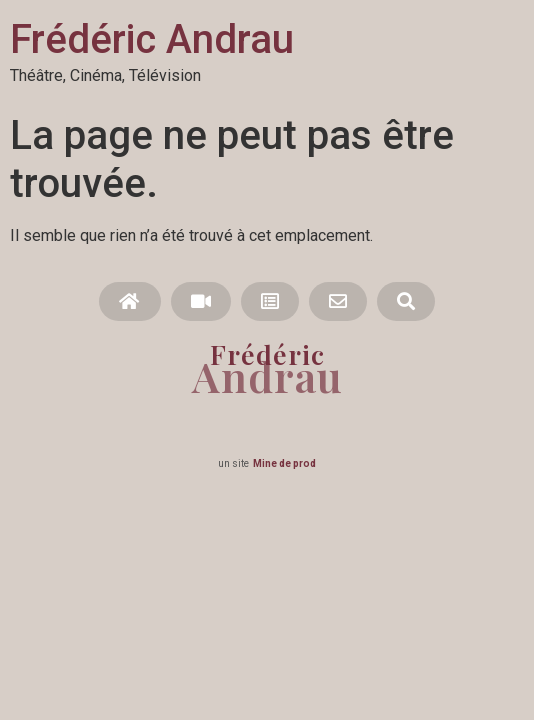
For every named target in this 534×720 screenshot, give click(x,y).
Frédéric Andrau (152, 39)
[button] (129, 301)
